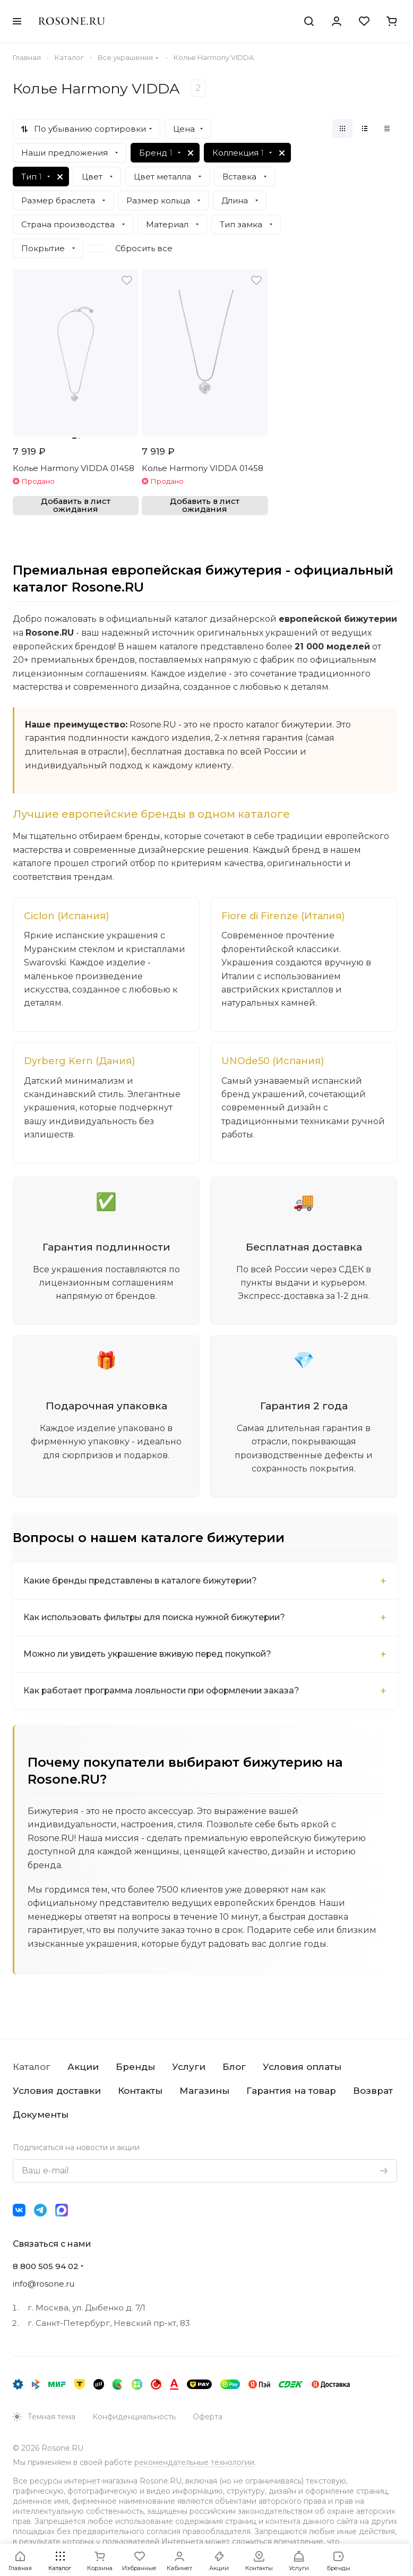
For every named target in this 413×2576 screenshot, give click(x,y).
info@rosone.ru (43, 2285)
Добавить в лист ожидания (75, 505)
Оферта (207, 2418)
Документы (40, 2116)
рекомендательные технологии (194, 2464)
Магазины (204, 2092)
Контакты (140, 2092)
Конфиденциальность (134, 2418)
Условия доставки (57, 2092)
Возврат (373, 2092)
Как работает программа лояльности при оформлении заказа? (166, 1692)
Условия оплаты (302, 2068)
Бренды (135, 2068)
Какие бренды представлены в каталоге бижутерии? (143, 1582)
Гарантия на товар (291, 2092)
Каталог (31, 2068)
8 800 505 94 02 (46, 2268)
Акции (83, 2068)
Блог (234, 2068)
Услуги (188, 2068)
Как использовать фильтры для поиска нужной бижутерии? (158, 1619)
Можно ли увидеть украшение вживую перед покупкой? (151, 1655)
